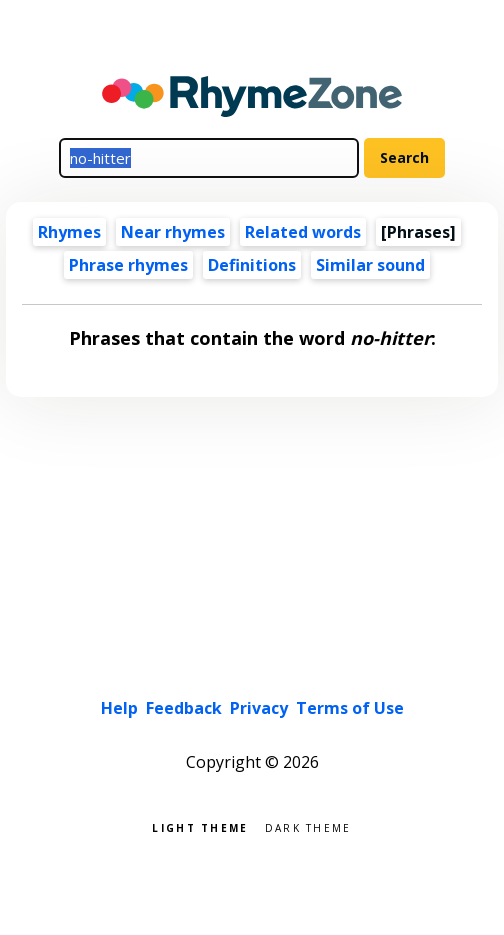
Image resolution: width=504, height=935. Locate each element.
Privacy (259, 708)
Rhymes (69, 232)
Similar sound (370, 265)
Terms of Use (350, 708)
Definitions (252, 265)
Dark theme (308, 826)
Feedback (184, 708)
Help (119, 708)
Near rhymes (173, 232)
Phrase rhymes (128, 265)
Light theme (200, 826)
